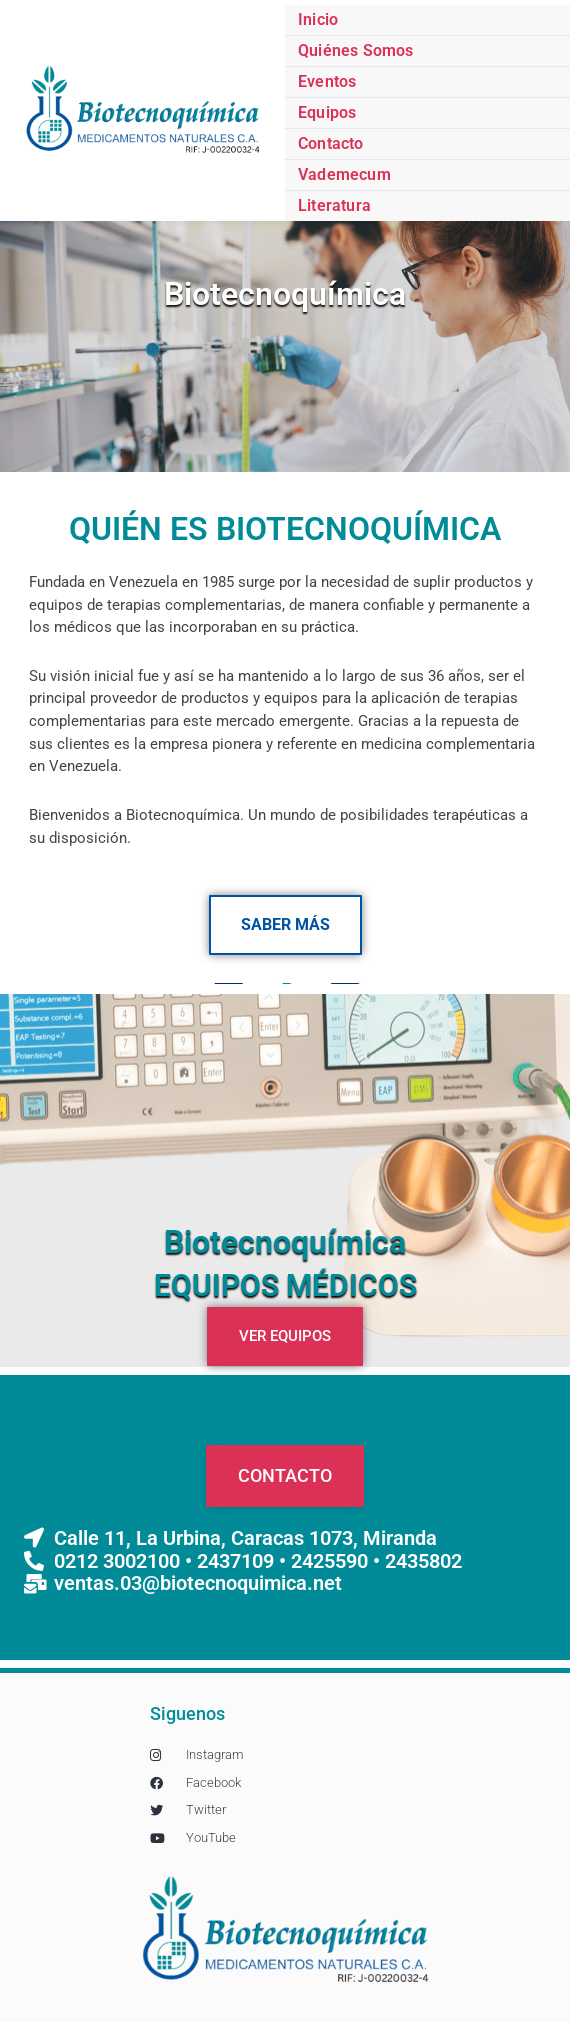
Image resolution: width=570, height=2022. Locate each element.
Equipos (327, 112)
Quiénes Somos (356, 50)
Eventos (327, 81)
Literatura (334, 205)
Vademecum (344, 174)
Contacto (331, 143)
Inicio (318, 19)
